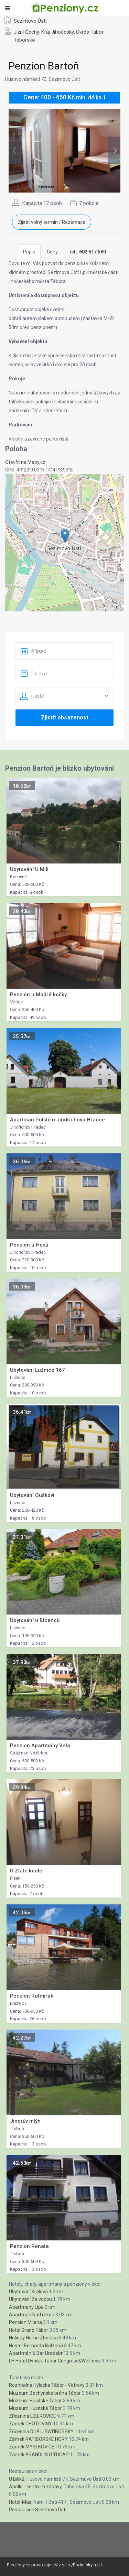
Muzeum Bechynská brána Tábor (45, 2393)
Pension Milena (25, 2322)
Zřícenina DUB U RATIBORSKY (41, 2431)
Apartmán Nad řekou (31, 2314)
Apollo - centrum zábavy (35, 2486)
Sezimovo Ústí (30, 21)
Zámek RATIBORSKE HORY (38, 2439)
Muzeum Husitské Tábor (35, 2400)
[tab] (87, 251)
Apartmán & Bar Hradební (37, 2353)
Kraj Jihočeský (57, 32)
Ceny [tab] (52, 251)
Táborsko (24, 40)
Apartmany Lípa (26, 2307)
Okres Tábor (90, 32)
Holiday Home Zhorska (33, 2337)
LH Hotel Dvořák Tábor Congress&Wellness (55, 2360)
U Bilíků (16, 2479)
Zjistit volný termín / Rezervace (51, 222)
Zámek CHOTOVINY (30, 2423)
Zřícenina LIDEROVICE (32, 2416)
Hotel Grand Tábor (28, 2330)
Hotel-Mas (20, 2502)
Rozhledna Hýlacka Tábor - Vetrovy (47, 2385)
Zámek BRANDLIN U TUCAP (39, 2454)
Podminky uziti (87, 2564)
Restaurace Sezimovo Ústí (37, 2509)
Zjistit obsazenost (64, 717)
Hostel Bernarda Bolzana (36, 2345)
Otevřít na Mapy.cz (25, 462)
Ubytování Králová (28, 2291)
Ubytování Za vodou (30, 2299)
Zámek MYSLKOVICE (31, 2446)
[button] (65, 536)
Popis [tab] (29, 251)
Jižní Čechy (26, 32)
